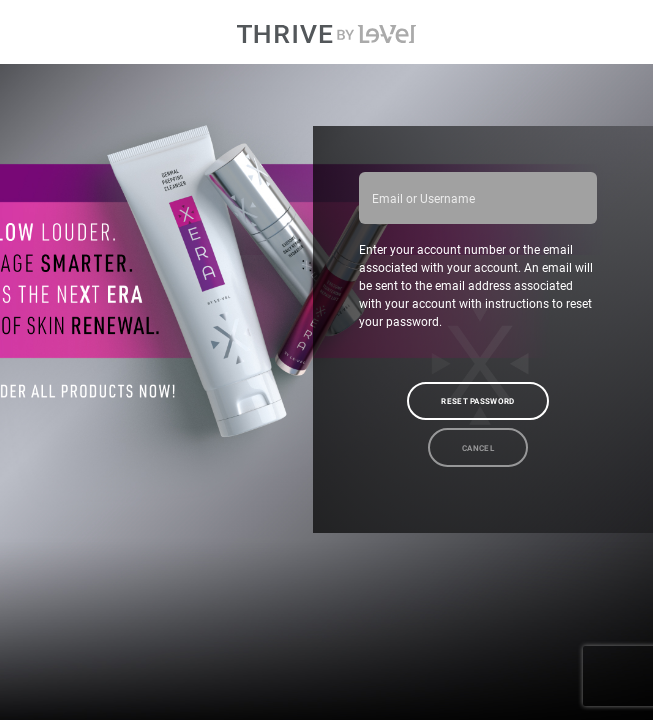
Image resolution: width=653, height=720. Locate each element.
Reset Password (477, 401)
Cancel (478, 448)
